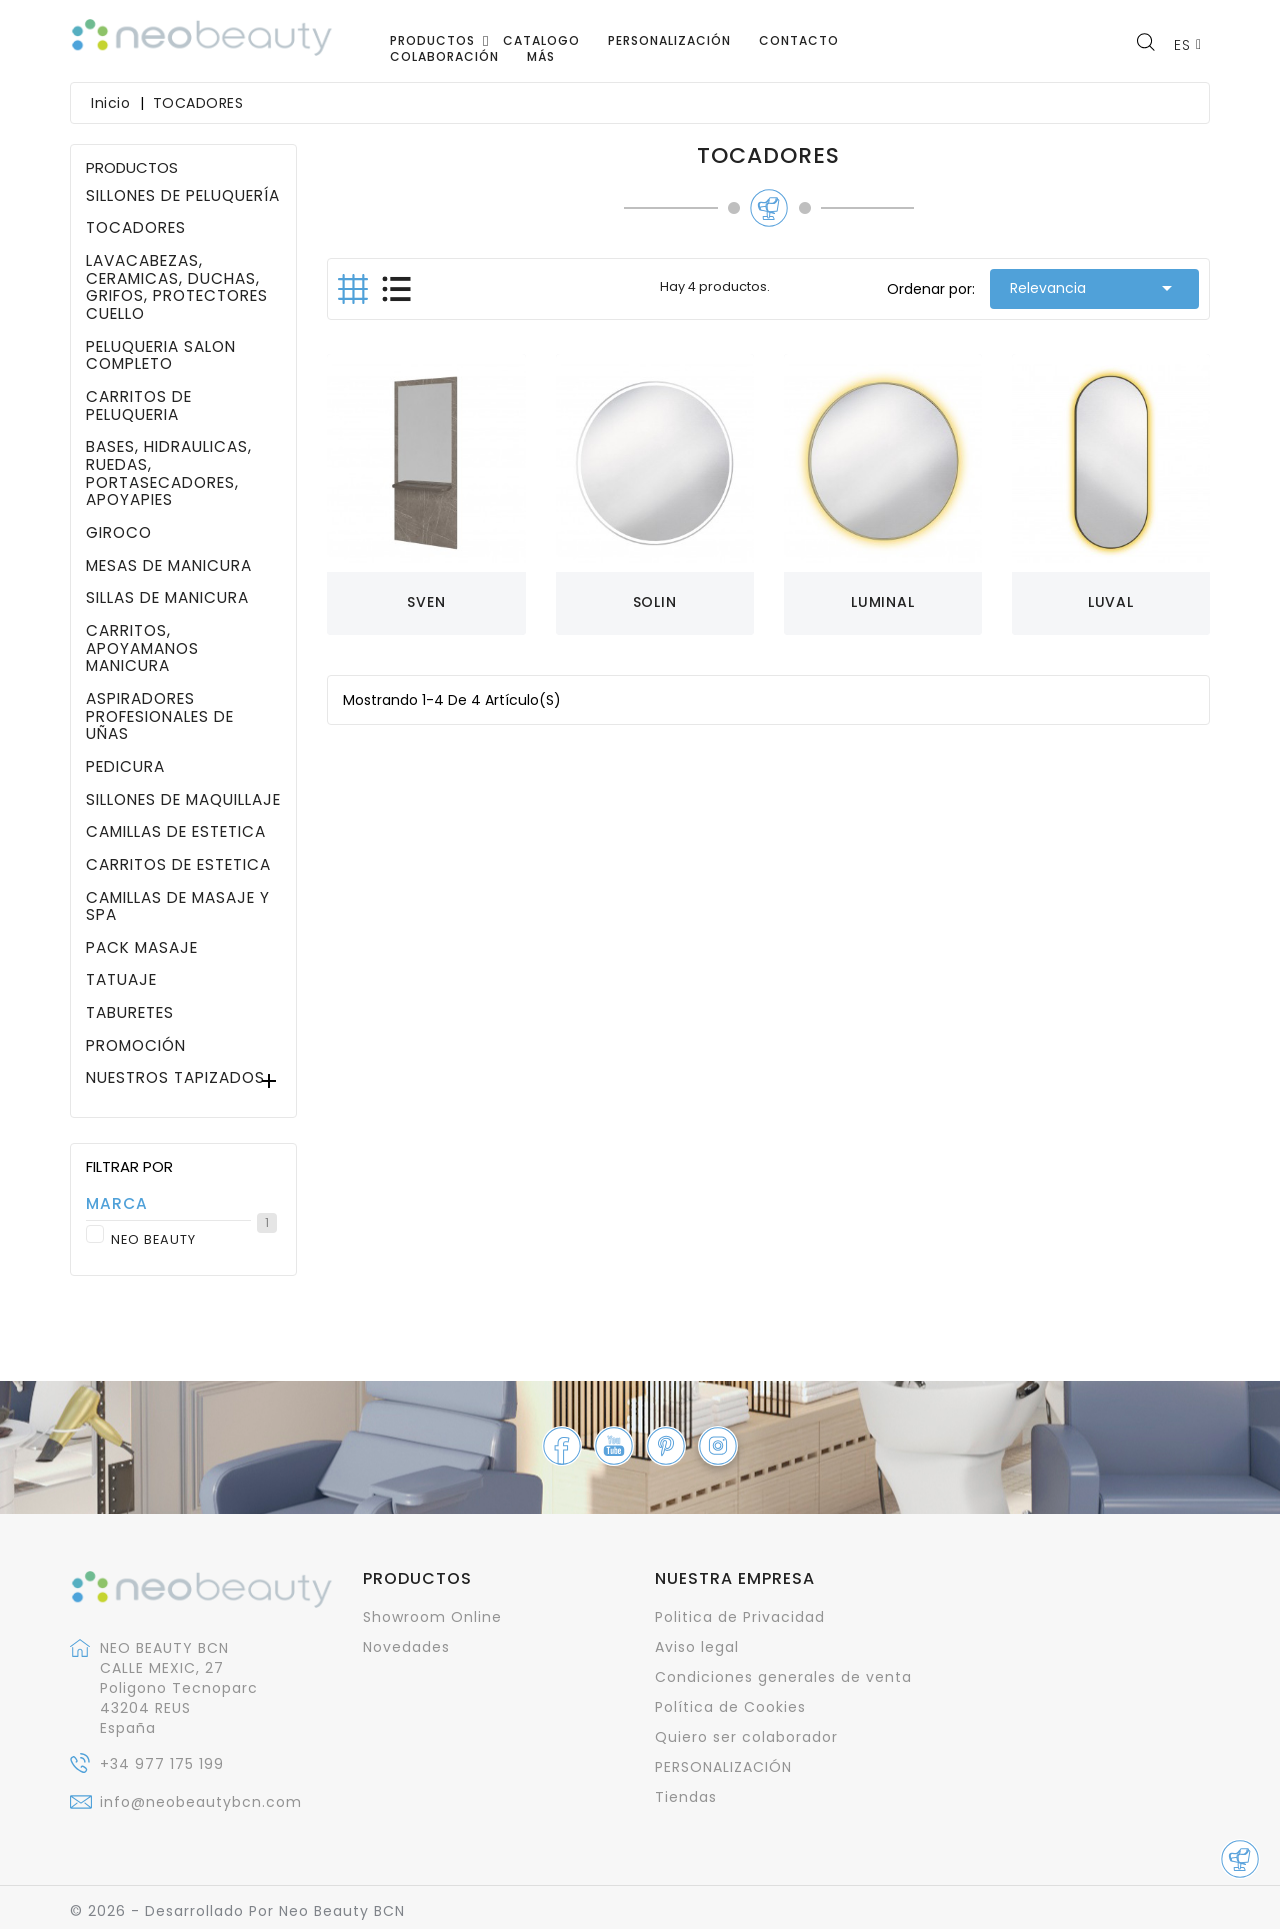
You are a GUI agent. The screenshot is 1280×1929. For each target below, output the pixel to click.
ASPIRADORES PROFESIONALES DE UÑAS (160, 716)
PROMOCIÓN (136, 1046)
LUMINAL (883, 602)
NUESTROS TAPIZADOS (175, 1078)
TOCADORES (136, 228)
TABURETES (130, 1013)
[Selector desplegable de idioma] (1188, 44)
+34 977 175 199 (162, 1764)
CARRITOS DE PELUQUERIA (139, 405)
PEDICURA (125, 767)
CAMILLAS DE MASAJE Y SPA (178, 906)
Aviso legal (697, 1647)
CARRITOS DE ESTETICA (178, 865)
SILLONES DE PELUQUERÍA (183, 196)
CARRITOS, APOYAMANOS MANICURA (142, 648)
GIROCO (119, 533)
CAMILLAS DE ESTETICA (176, 832)
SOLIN (655, 602)
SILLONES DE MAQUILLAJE (183, 800)
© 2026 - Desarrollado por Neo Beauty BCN (237, 1911)
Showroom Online (432, 1617)
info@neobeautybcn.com (201, 1802)
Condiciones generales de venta (783, 1677)
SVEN (426, 602)
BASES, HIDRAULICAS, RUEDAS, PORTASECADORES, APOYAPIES (169, 473)
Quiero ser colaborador (746, 1737)
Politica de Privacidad (740, 1617)
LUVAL (1111, 602)
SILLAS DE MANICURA (167, 598)
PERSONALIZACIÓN (723, 1767)
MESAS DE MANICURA (169, 566)
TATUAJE (121, 980)
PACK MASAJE (142, 948)
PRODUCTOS (132, 167)
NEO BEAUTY (193, 1240)
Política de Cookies (730, 1707)
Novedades (406, 1647)
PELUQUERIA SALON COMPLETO (161, 355)
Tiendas (686, 1797)
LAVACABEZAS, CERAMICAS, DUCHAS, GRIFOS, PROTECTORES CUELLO (177, 287)
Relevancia (1094, 288)
